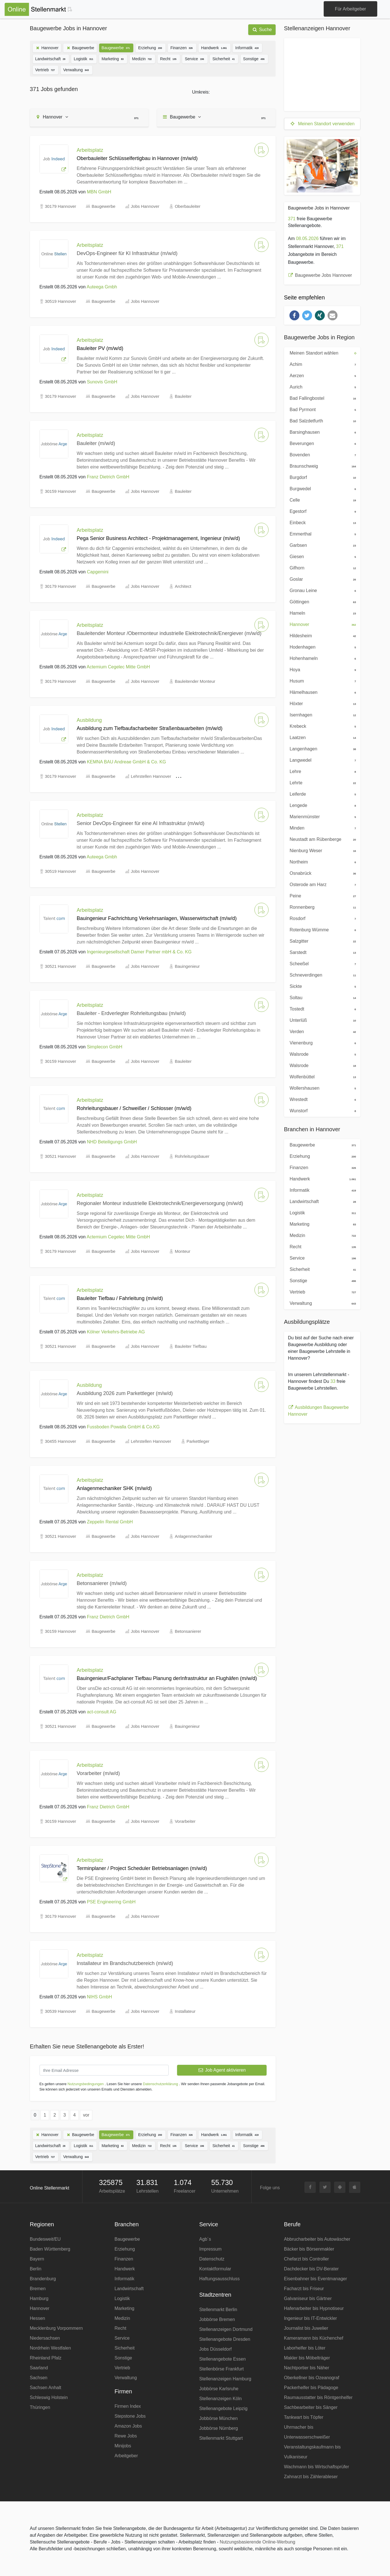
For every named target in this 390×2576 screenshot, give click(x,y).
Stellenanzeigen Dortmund (226, 2329)
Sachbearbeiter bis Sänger (310, 2407)
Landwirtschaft (50, 58)
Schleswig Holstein (49, 2397)
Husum (321, 680)
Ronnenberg (321, 907)
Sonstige (254, 58)
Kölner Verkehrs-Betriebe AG (116, 1331)
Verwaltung (76, 69)
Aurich (321, 386)
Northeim (321, 861)
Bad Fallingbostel (321, 398)
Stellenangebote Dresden (224, 2339)
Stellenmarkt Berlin (218, 2309)
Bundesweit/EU (45, 2239)
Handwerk (214, 47)
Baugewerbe (80, 48)
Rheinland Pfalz (46, 2357)
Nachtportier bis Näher (306, 2367)
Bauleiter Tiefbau (191, 1346)
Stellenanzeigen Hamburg (225, 2378)
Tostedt (321, 1008)
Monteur (182, 1251)
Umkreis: (201, 92)
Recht (168, 58)
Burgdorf (321, 477)
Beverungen (321, 443)
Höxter (321, 703)
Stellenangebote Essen (222, 2359)
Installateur (185, 2011)
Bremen (38, 2288)
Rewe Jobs (126, 2436)
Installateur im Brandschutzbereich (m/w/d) (125, 1963)
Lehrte (321, 782)
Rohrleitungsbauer (192, 1156)
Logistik (84, 58)
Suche (262, 29)
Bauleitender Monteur (195, 681)
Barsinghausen (321, 432)
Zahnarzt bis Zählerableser (311, 2476)
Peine (321, 895)
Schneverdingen (321, 974)
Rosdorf (321, 918)
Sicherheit (224, 58)
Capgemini (97, 571)
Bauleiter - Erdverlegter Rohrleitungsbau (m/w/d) (131, 1013)
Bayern (37, 2259)
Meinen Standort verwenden (322, 123)
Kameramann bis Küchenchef (313, 2338)
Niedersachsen (45, 2338)
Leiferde (321, 793)
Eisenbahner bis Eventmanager (315, 2278)
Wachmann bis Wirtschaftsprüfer (316, 2466)
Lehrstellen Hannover (151, 776)
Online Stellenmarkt (49, 2188)
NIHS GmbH (99, 1996)
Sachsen (38, 2377)
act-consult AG (101, 1711)
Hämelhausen (321, 692)
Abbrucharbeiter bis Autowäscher (317, 2239)
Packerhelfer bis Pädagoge (311, 2387)
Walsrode (321, 1054)
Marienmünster (321, 816)
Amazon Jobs (128, 2426)
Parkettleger (198, 1441)
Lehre (321, 771)
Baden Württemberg (50, 2249)
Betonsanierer (188, 1631)
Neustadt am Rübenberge (321, 839)
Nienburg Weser (321, 850)
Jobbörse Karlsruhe (219, 2388)
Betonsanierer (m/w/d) (102, 1583)
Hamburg (39, 2298)
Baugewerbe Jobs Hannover (320, 275)
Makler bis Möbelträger (307, 2357)
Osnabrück (321, 873)
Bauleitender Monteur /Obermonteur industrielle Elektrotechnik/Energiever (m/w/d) (169, 633)
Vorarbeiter (185, 1821)
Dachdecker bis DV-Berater (311, 2268)
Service (195, 58)
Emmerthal (321, 533)
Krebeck (321, 726)
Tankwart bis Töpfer (303, 2417)
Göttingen (321, 601)
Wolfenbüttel (321, 1076)
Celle (321, 499)
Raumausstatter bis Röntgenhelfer (318, 2397)
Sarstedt (321, 952)
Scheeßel (321, 963)
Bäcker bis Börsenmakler (309, 2249)
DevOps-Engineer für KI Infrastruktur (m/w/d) (127, 253)
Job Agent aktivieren (222, 2070)
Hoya (321, 669)
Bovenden (321, 454)
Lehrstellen (147, 2191)
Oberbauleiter (188, 206)
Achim (321, 364)
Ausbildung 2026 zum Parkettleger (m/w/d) (125, 1393)
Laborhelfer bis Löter (305, 2348)
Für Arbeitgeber (350, 9)
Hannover (47, 48)
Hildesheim (321, 635)
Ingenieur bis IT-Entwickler (310, 2318)
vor (86, 2115)
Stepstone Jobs (130, 2416)
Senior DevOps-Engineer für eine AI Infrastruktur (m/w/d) (140, 823)
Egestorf (321, 511)
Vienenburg (321, 1042)
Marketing (113, 58)
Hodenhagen (321, 646)
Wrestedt (321, 1099)
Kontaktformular (215, 2268)
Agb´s (205, 2239)
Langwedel (321, 760)
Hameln (321, 613)
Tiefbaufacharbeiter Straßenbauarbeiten (224, 776)
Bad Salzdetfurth (321, 420)
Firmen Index (128, 2406)
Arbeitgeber (126, 2455)
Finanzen (181, 47)
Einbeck (321, 522)
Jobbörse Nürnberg (218, 2428)
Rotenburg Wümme (321, 929)
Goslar (321, 579)
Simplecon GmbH (104, 1046)
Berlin (36, 2268)
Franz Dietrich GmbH (108, 476)
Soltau (321, 997)
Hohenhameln (321, 658)
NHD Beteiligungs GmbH (112, 1141)
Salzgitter (321, 940)
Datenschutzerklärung (160, 2084)
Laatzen (321, 737)
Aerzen (321, 375)
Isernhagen (321, 714)
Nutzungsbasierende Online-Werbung (257, 2542)
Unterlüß (321, 1020)
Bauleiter (183, 396)
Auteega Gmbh (102, 286)
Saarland (39, 2367)
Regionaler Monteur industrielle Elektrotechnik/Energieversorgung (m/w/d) (160, 1203)
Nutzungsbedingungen (85, 2084)
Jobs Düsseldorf (215, 2349)
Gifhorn (321, 567)
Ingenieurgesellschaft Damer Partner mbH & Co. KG (139, 951)
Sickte (321, 986)
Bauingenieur (187, 966)
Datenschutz (212, 2259)
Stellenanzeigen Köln (220, 2398)
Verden (321, 1031)
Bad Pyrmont (321, 409)
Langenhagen (321, 748)
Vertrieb (45, 69)
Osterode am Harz (321, 884)
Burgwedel (321, 488)
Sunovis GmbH (102, 381)
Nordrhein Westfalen (50, 2348)
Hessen (37, 2318)
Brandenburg (43, 2278)
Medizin (142, 58)
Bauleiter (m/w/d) (96, 443)
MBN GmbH (99, 191)
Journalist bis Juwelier (306, 2328)
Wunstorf (321, 1110)
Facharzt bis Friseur (304, 2288)
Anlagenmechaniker (193, 1536)
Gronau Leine (321, 590)
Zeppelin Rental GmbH (110, 1521)
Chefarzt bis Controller (306, 2259)
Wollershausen (321, 1088)
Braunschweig (321, 465)
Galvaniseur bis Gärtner (308, 2298)
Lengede (321, 805)
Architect (183, 586)
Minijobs (123, 2445)
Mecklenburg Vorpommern (56, 2328)
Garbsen (321, 545)
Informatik (247, 47)
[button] (294, 315)
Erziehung (150, 47)
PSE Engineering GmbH (111, 1901)
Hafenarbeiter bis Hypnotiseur (314, 2308)
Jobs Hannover (145, 206)
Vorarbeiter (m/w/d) (98, 1773)
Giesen (321, 556)
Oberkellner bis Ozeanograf (311, 2377)
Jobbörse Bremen (217, 2319)
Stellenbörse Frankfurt (221, 2368)
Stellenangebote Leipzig (223, 2408)
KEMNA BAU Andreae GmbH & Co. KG (126, 761)
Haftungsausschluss (219, 2278)
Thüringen (40, 2407)
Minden (321, 827)
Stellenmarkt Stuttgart (221, 2438)
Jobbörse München (218, 2418)
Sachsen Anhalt (45, 2387)
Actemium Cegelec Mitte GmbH (118, 666)
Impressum (210, 2249)
